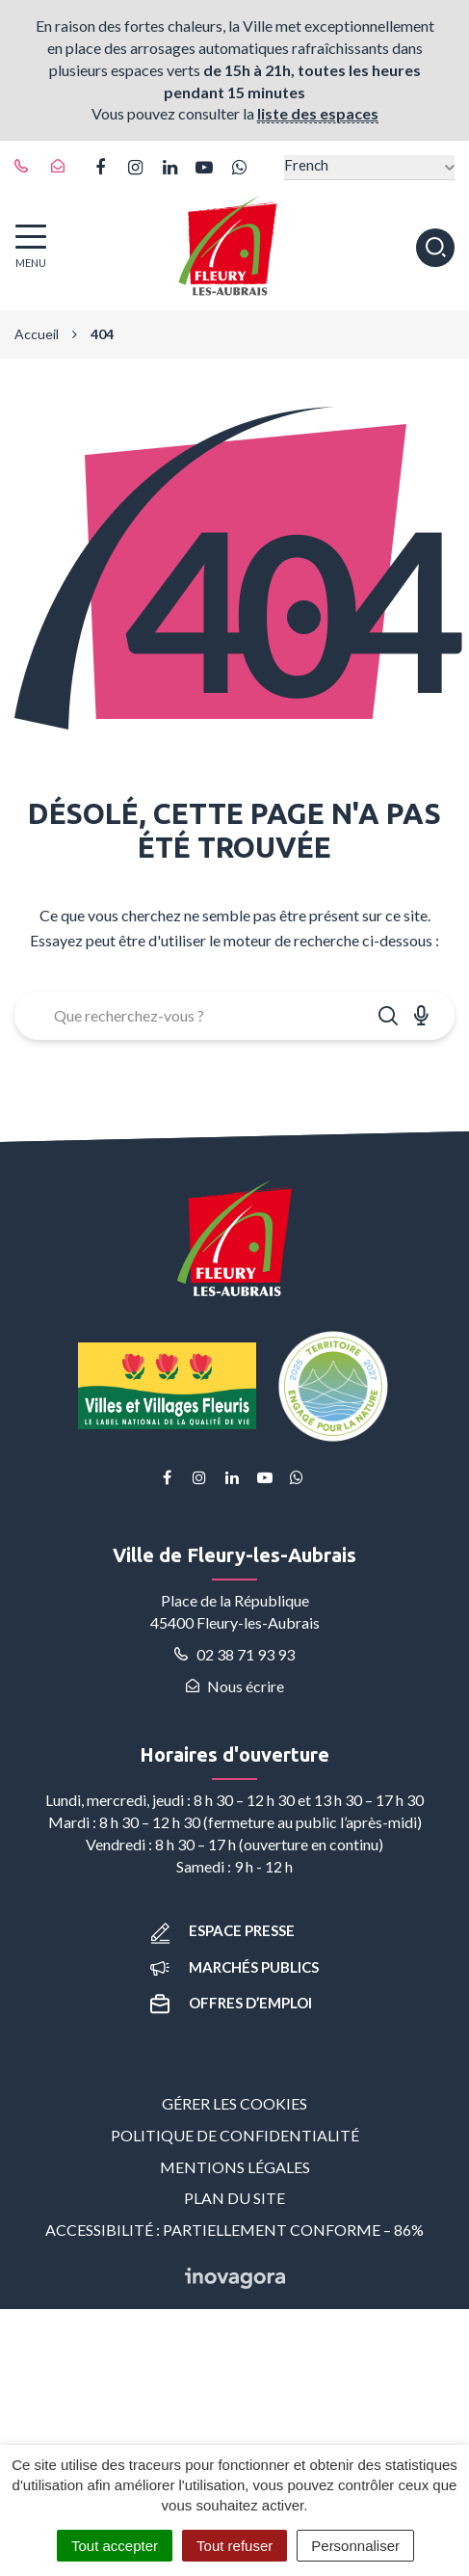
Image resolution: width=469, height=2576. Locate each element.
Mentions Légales (235, 2167)
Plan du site (234, 2198)
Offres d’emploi (231, 2002)
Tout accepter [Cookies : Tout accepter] (114, 2545)
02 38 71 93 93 (234, 1654)
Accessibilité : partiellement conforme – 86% (234, 2229)
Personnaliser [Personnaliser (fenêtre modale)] (355, 2545)
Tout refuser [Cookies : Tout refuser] (234, 2545)
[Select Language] (369, 167)
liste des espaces (317, 113)
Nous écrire (235, 1686)
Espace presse (222, 1930)
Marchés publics (234, 1967)
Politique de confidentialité (235, 2135)
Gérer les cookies (234, 2103)
